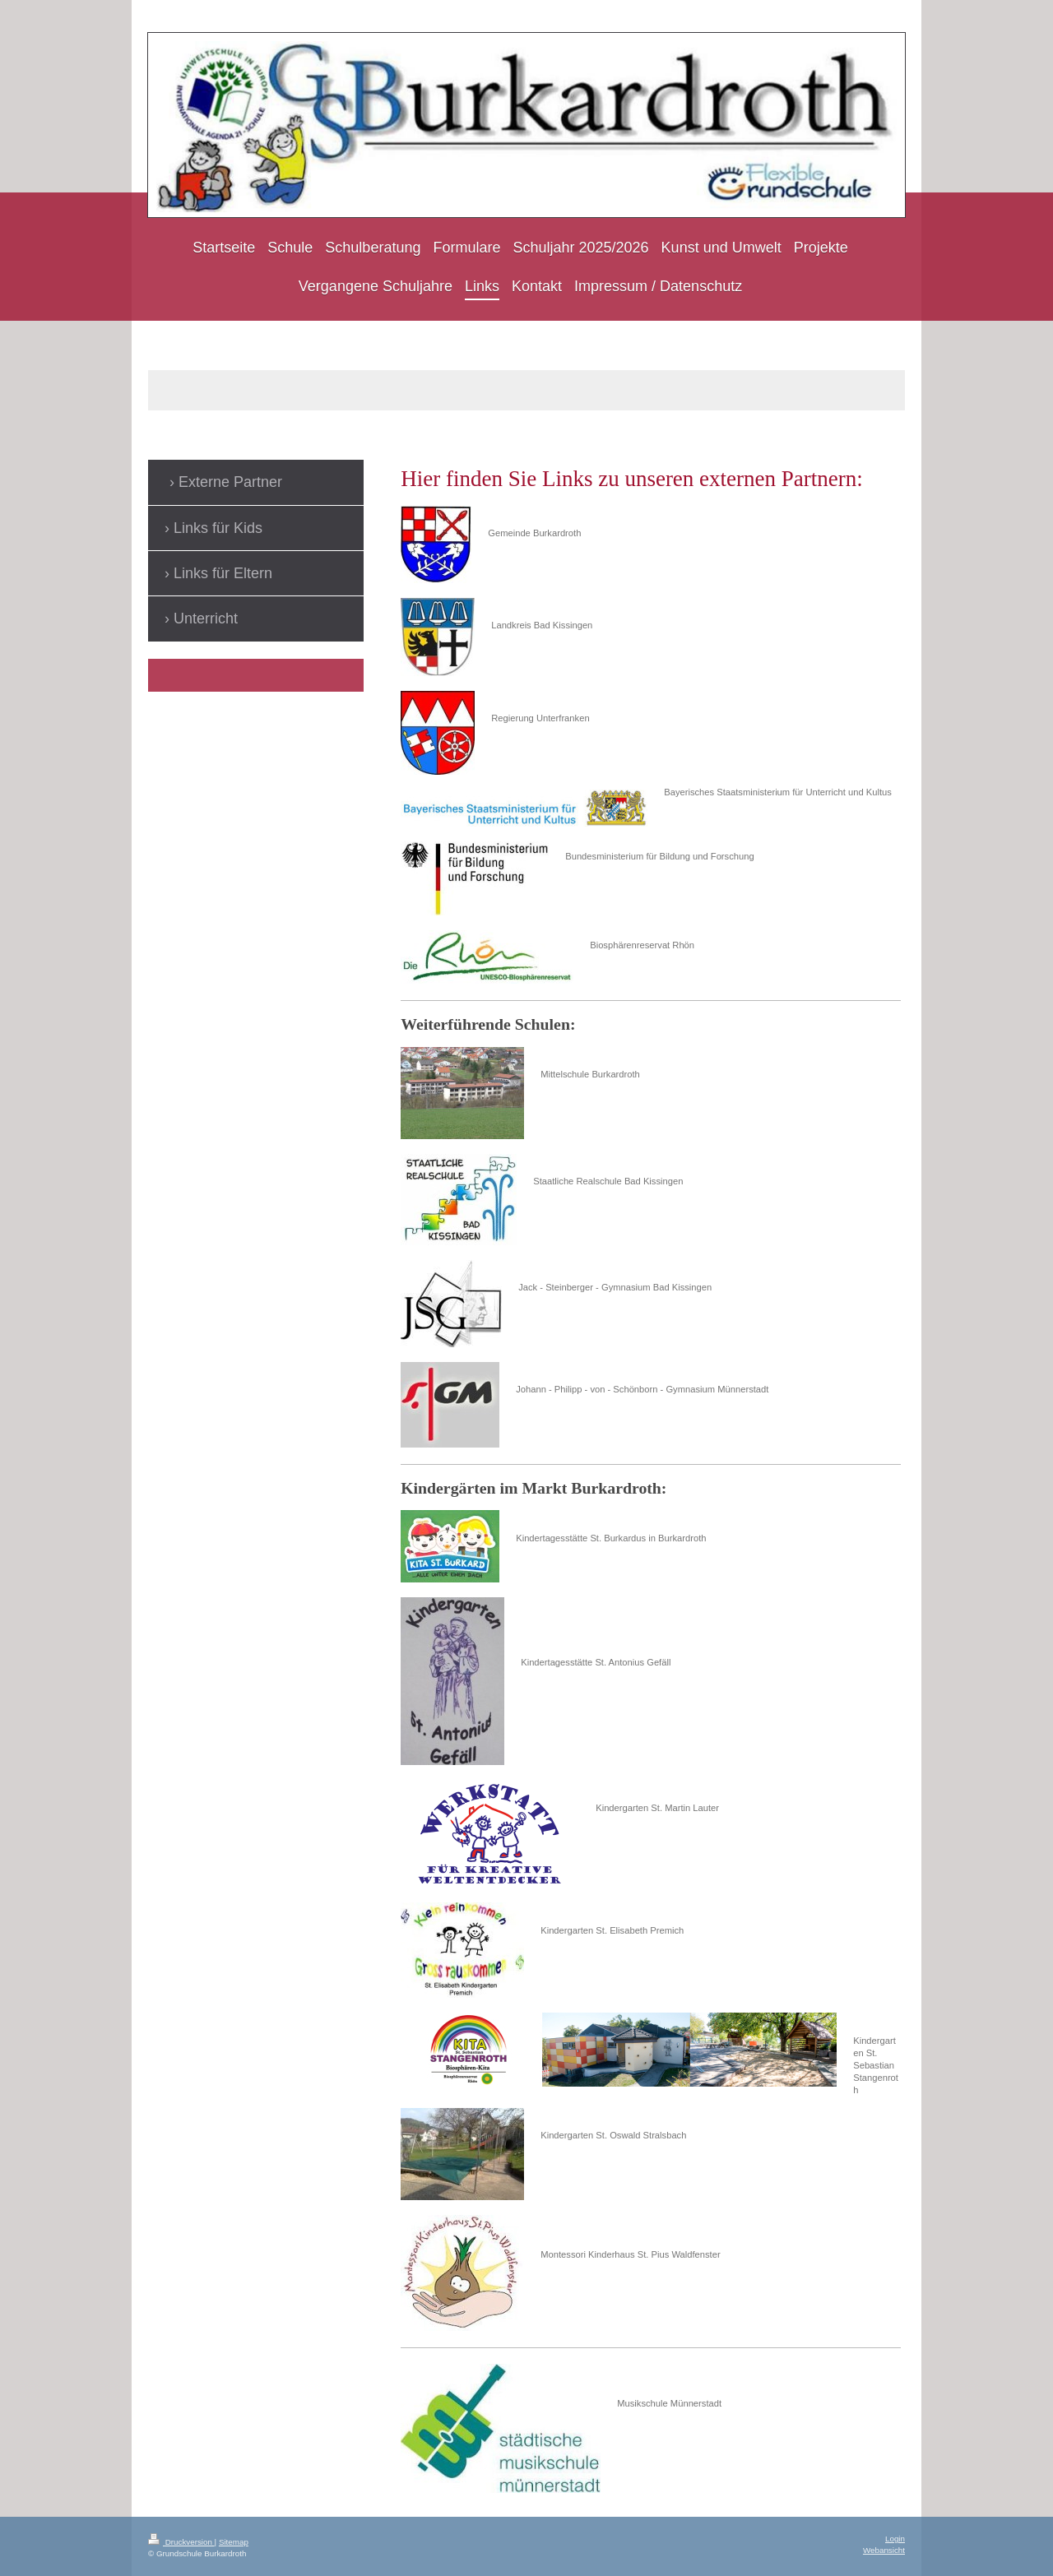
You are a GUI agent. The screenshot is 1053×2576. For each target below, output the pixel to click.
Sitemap (233, 2541)
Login (895, 2538)
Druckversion (181, 2541)
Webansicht (884, 2550)
